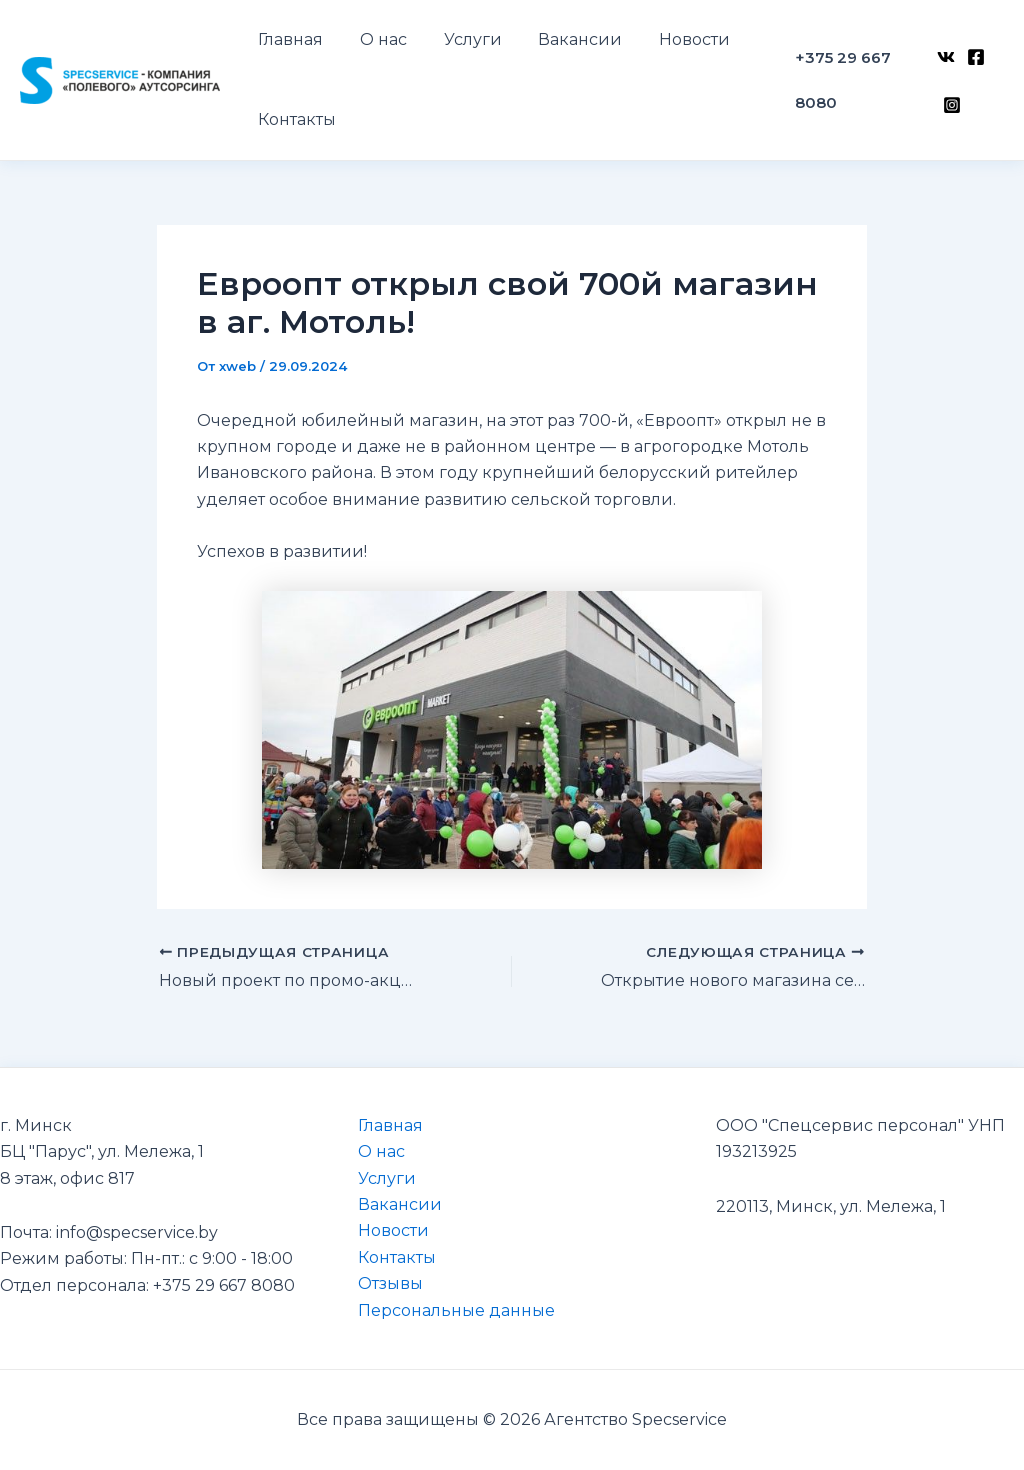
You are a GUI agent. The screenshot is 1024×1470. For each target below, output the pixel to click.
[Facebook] (974, 67)
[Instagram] (950, 94)
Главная (390, 1125)
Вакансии (400, 1204)
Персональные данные (456, 1310)
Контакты (397, 1257)
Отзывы (390, 1283)
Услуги (387, 1178)
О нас (381, 1151)
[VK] (944, 67)
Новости (393, 1230)
